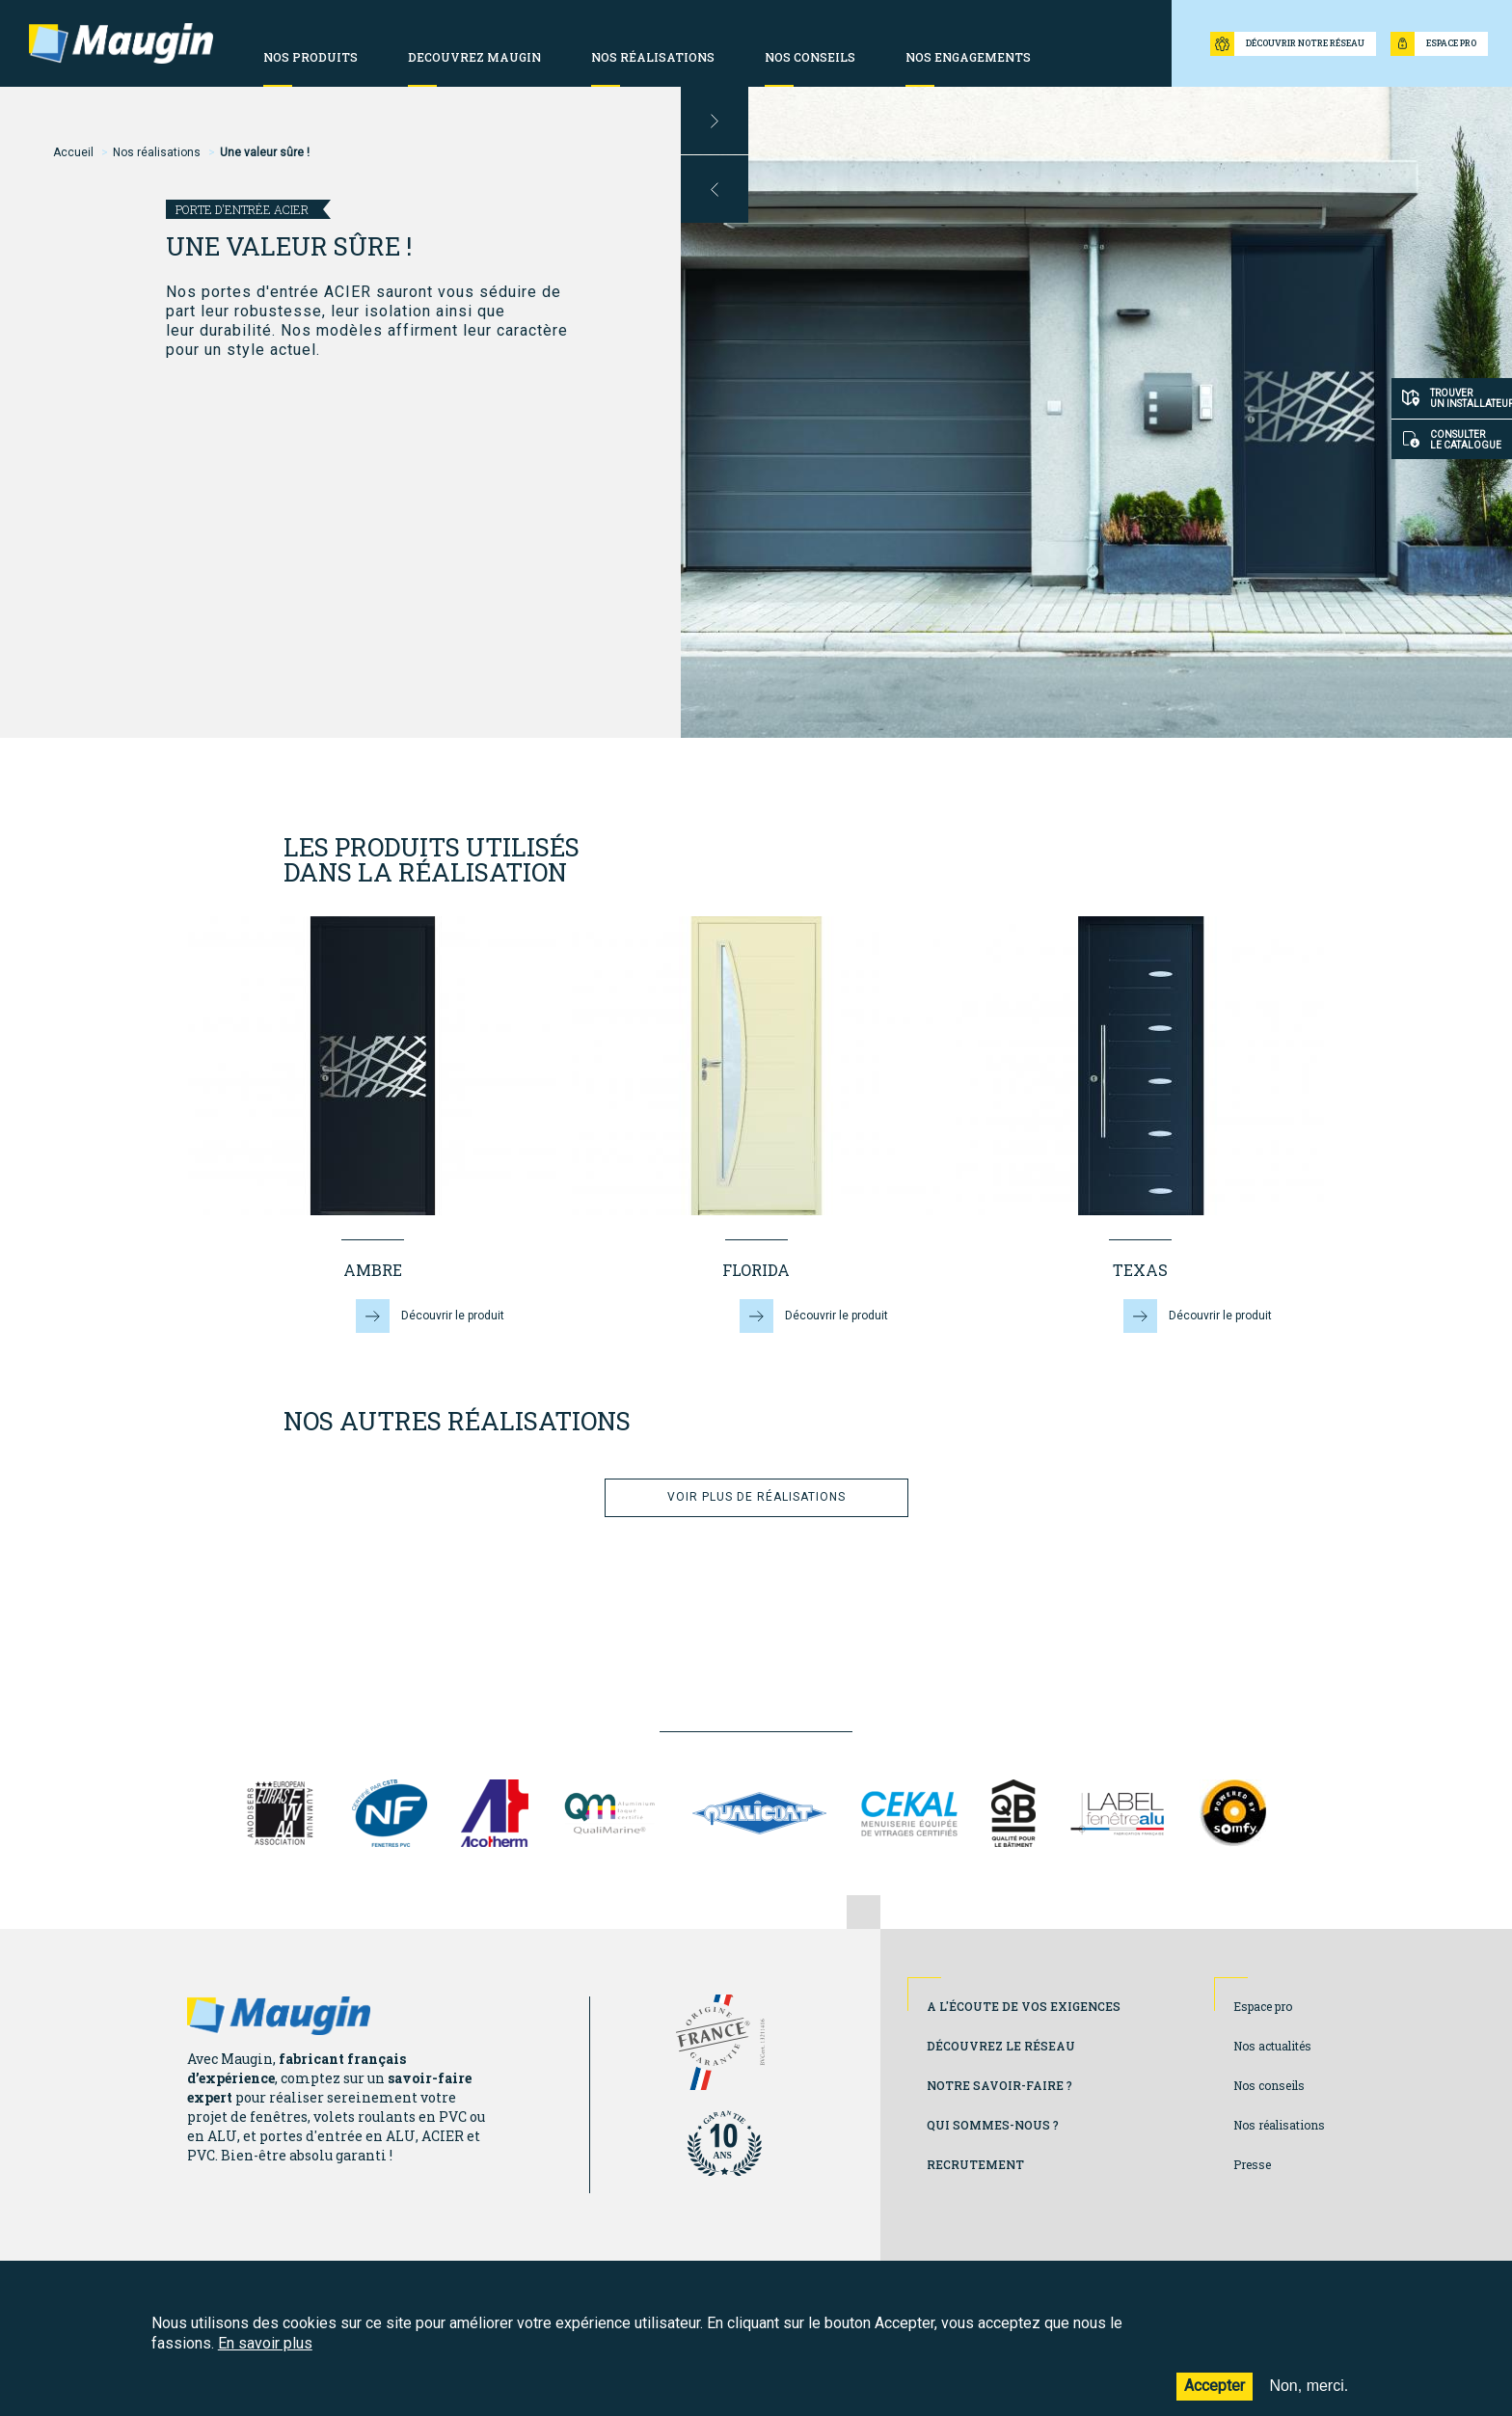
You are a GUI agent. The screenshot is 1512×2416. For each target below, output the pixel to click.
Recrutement (975, 2164)
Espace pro (1262, 2006)
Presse (1252, 2164)
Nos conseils (1269, 2085)
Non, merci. (1308, 2396)
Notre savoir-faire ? (999, 2085)
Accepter (1214, 2396)
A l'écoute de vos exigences (1023, 2006)
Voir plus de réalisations (756, 1497)
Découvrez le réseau (1001, 2045)
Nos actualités (1272, 2045)
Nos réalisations (157, 152)
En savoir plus (265, 2353)
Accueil (73, 152)
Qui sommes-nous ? (993, 2124)
